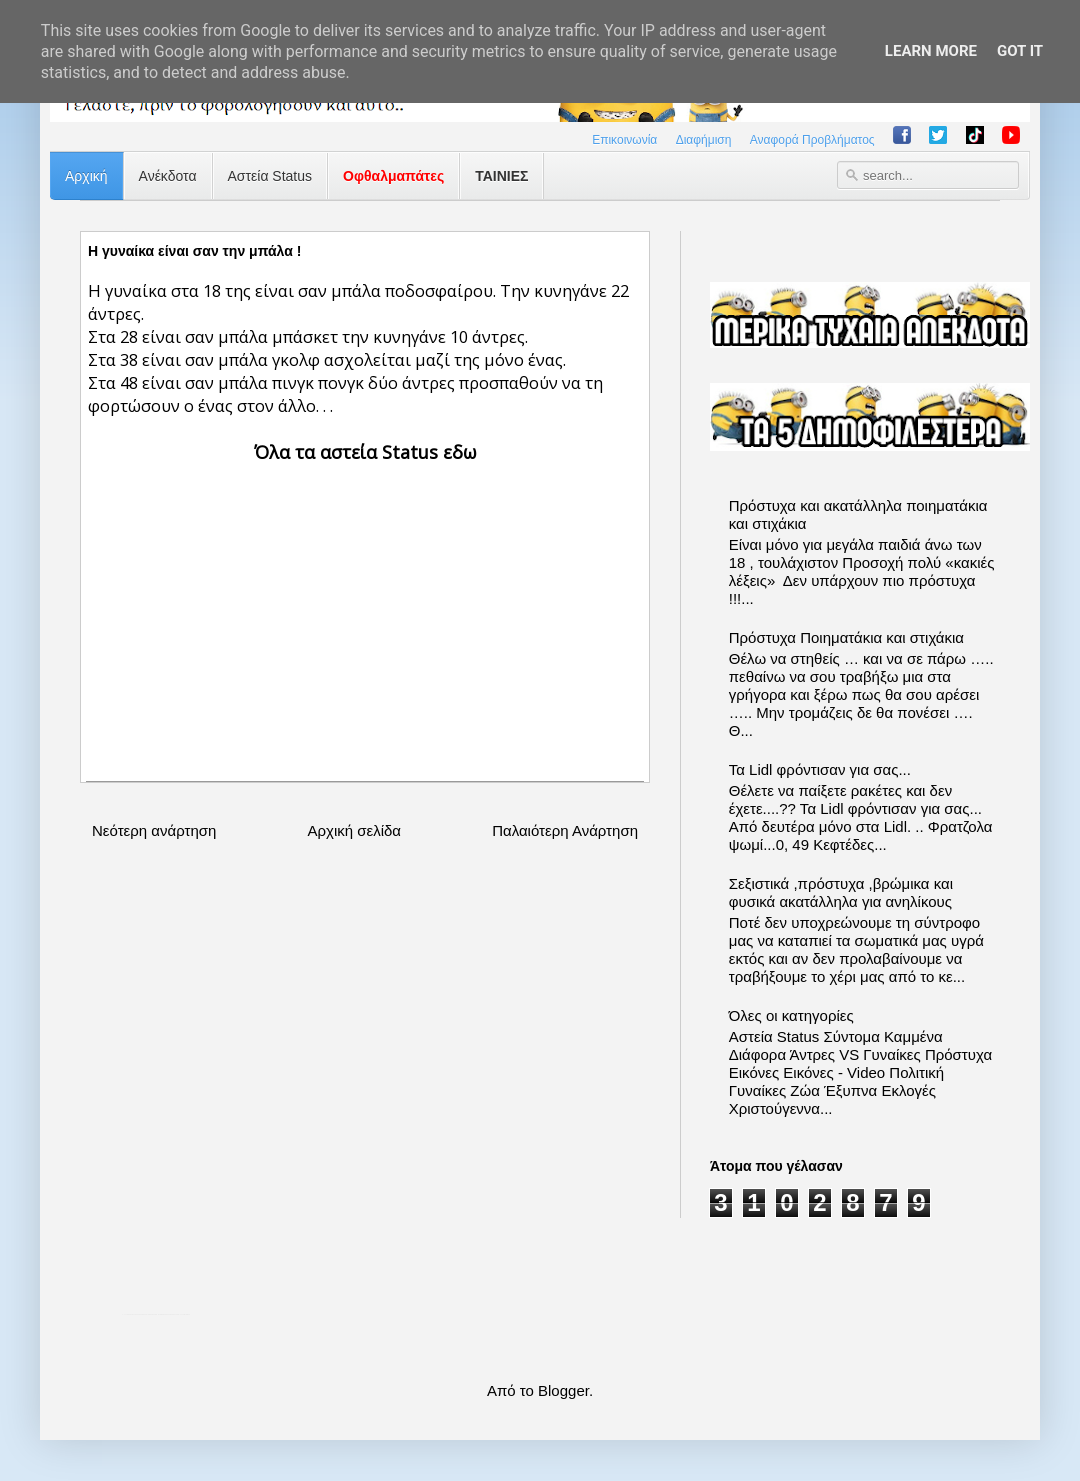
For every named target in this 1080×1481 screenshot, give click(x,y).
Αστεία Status (270, 176)
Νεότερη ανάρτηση (154, 830)
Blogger (563, 1390)
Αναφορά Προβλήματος (812, 140)
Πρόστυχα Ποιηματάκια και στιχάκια (846, 637)
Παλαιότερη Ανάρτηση (565, 830)
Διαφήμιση (704, 140)
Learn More (931, 51)
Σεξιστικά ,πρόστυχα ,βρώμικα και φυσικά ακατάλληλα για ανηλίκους (841, 892)
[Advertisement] (365, 606)
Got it (1020, 51)
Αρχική (86, 176)
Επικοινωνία (624, 140)
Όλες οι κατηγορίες (791, 1015)
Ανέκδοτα (168, 176)
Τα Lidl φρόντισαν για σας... (820, 769)
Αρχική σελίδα (354, 830)
